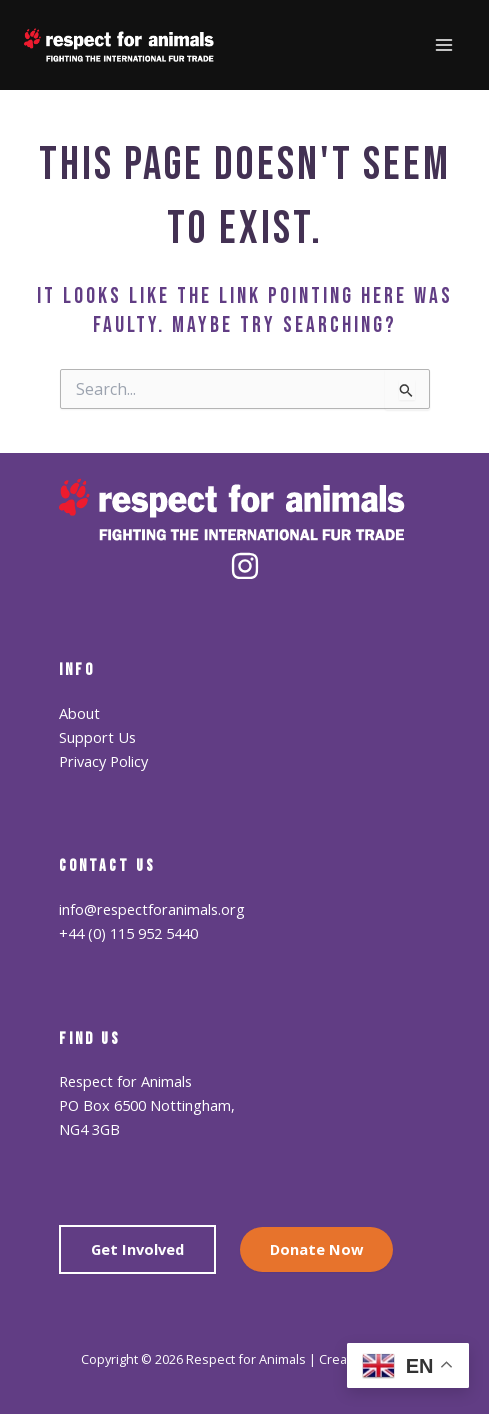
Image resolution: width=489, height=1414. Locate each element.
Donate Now (316, 1249)
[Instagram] (245, 566)
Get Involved (137, 1249)
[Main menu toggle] (444, 45)
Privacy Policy (103, 761)
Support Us (97, 737)
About (79, 713)
